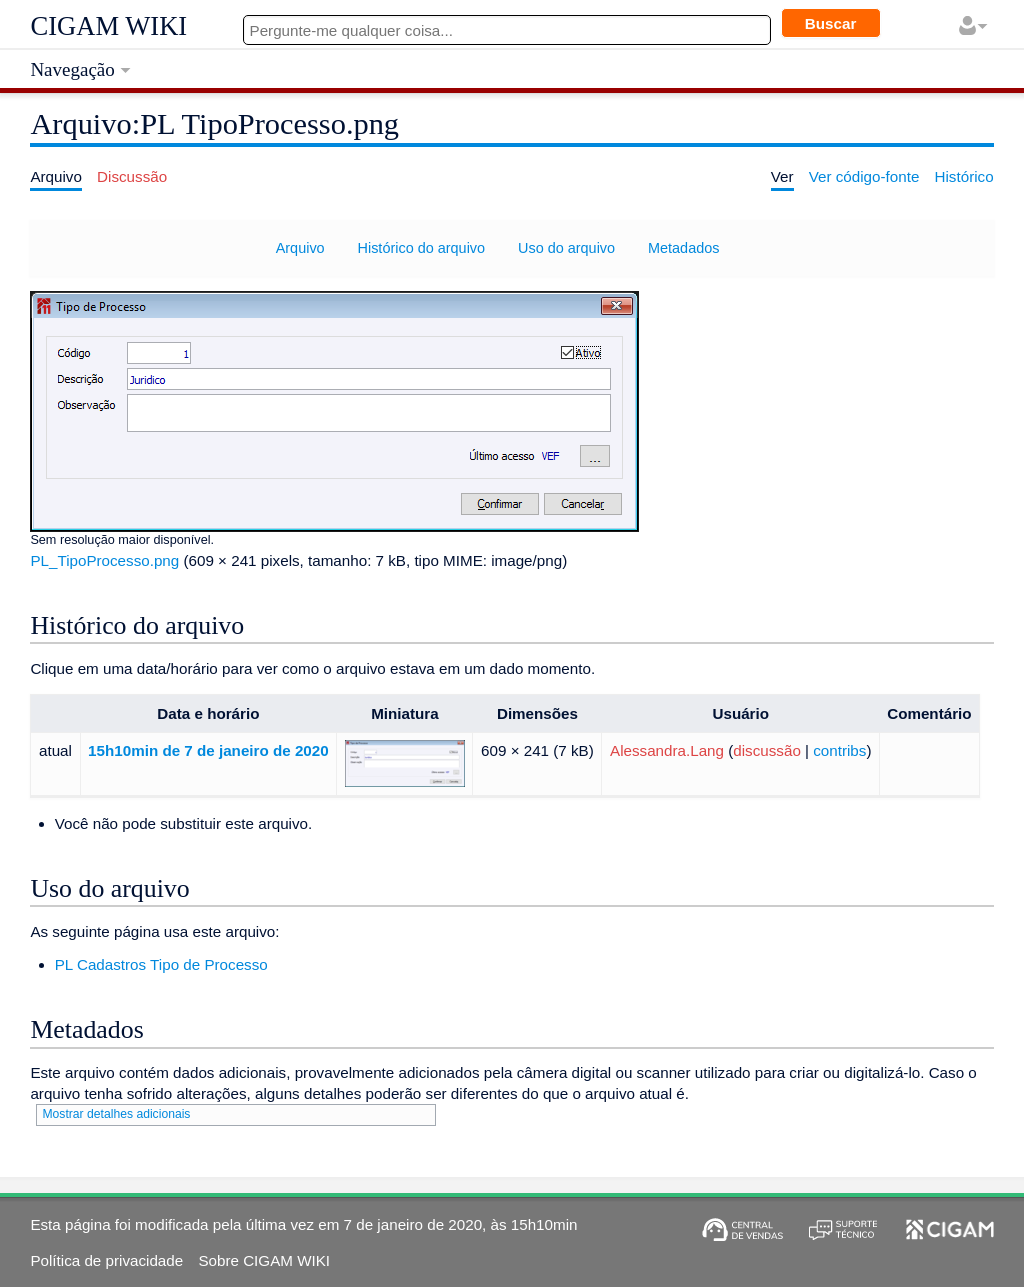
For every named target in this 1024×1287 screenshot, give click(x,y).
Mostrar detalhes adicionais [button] (116, 1114)
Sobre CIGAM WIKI (264, 1260)
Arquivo (300, 248)
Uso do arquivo (566, 248)
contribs (839, 750)
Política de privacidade (106, 1260)
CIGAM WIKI (108, 26)
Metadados (683, 248)
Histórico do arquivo (422, 248)
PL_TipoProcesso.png (104, 560)
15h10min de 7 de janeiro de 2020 (208, 750)
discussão (767, 750)
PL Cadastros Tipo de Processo (161, 964)
